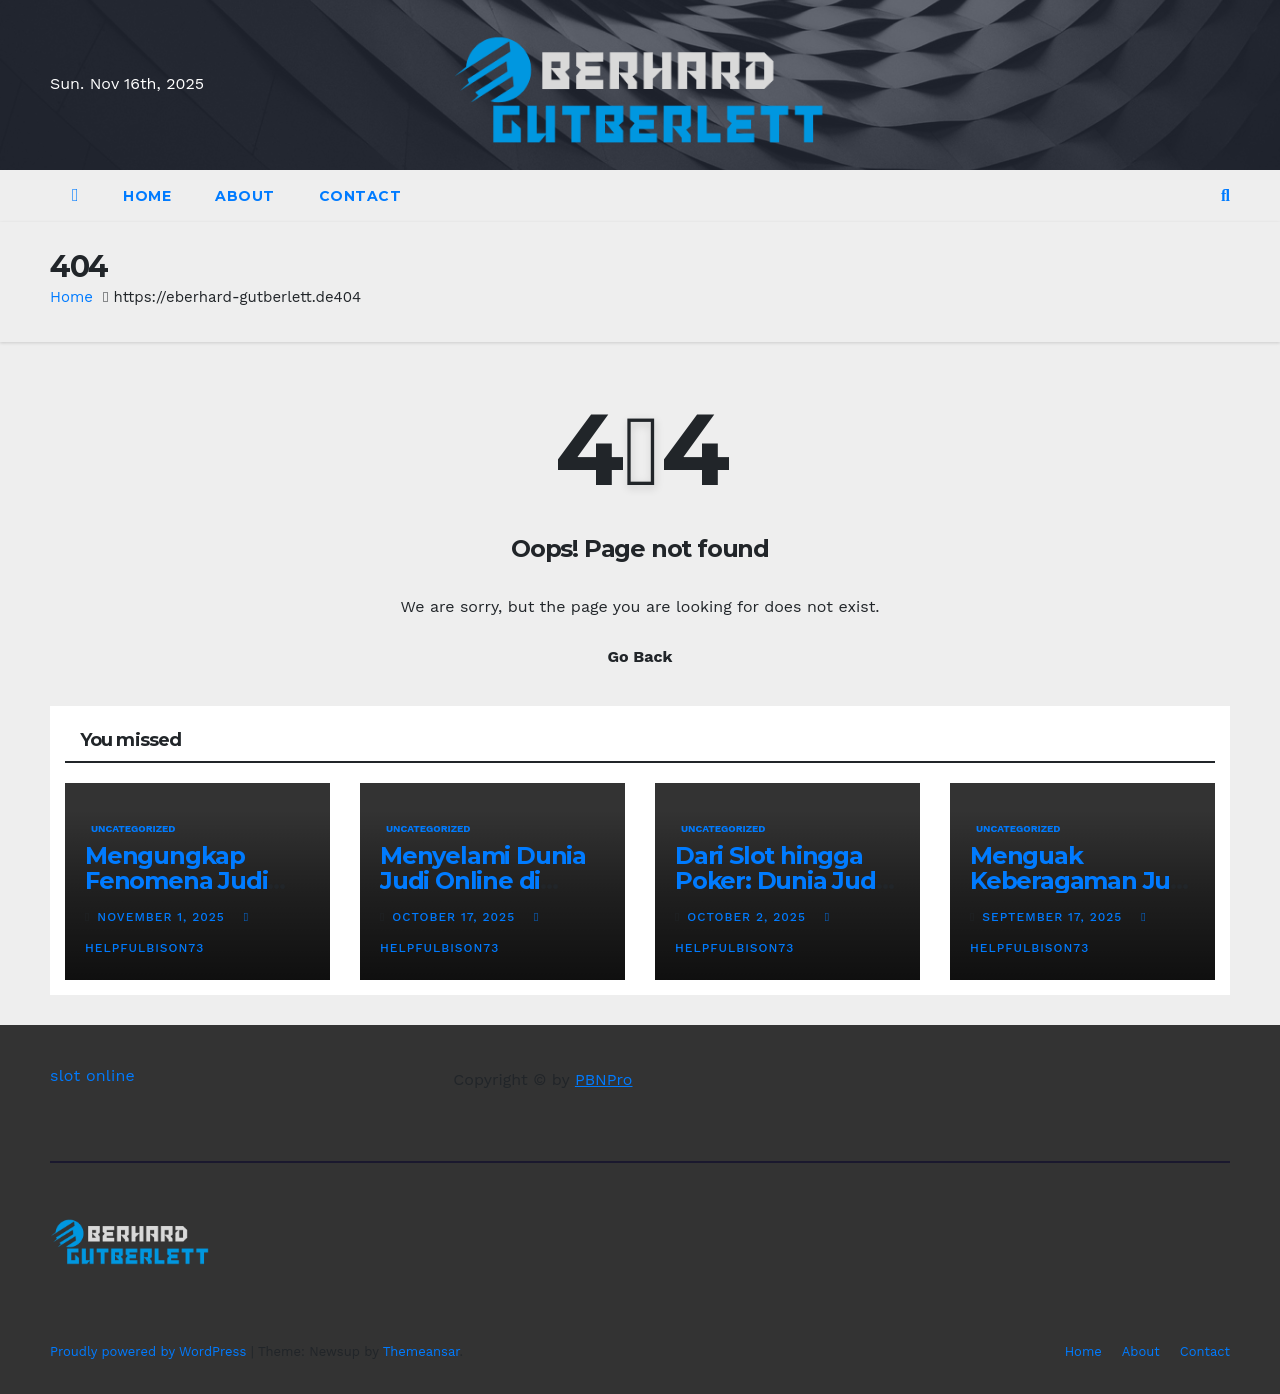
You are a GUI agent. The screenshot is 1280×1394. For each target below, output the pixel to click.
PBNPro (604, 1079)
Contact (360, 196)
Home (147, 196)
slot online (92, 1075)
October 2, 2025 (749, 917)
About (245, 196)
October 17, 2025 (456, 917)
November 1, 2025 (163, 917)
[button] (1225, 195)
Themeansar (421, 1351)
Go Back (640, 656)
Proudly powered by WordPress (150, 1351)
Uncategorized (133, 828)
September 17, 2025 (1054, 917)
